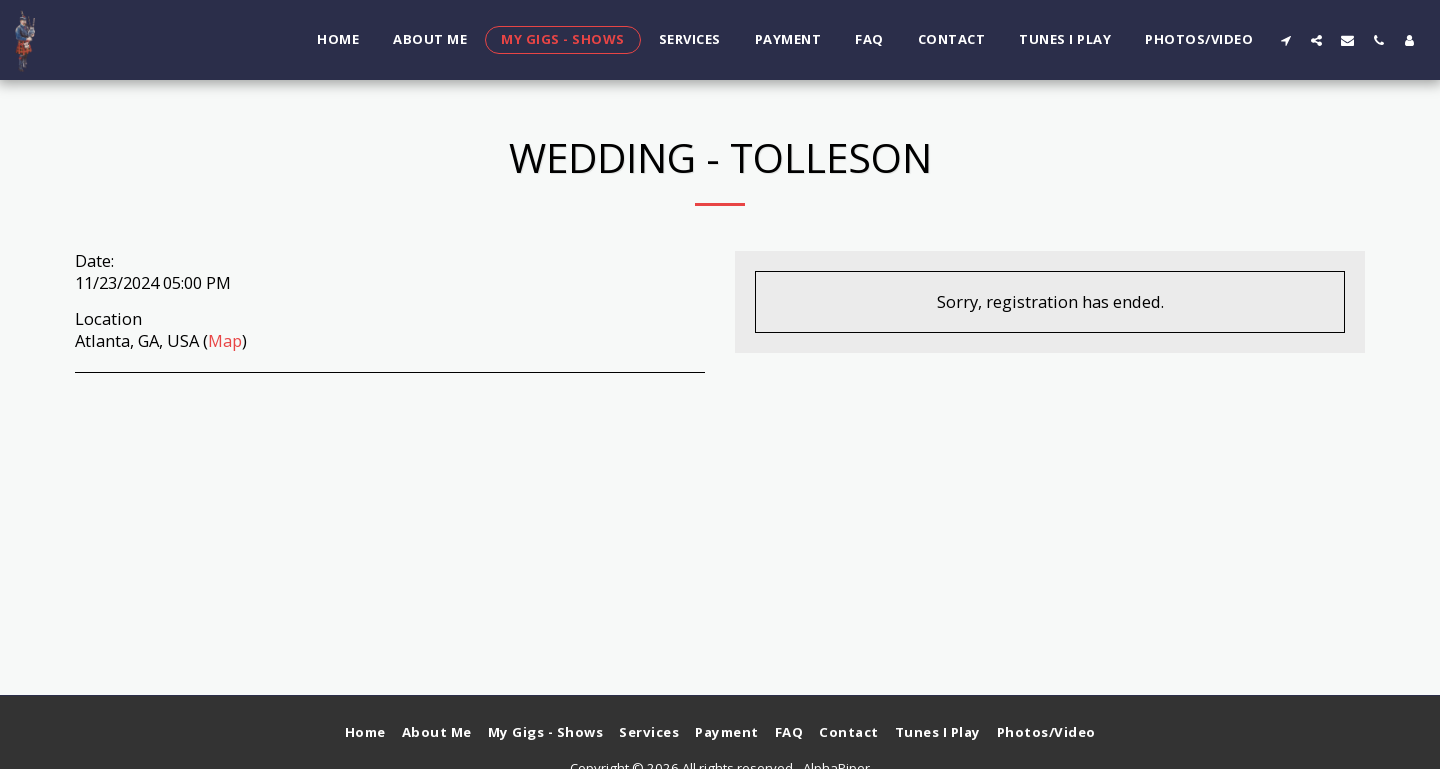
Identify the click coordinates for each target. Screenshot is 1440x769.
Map (225, 340)
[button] (1285, 40)
